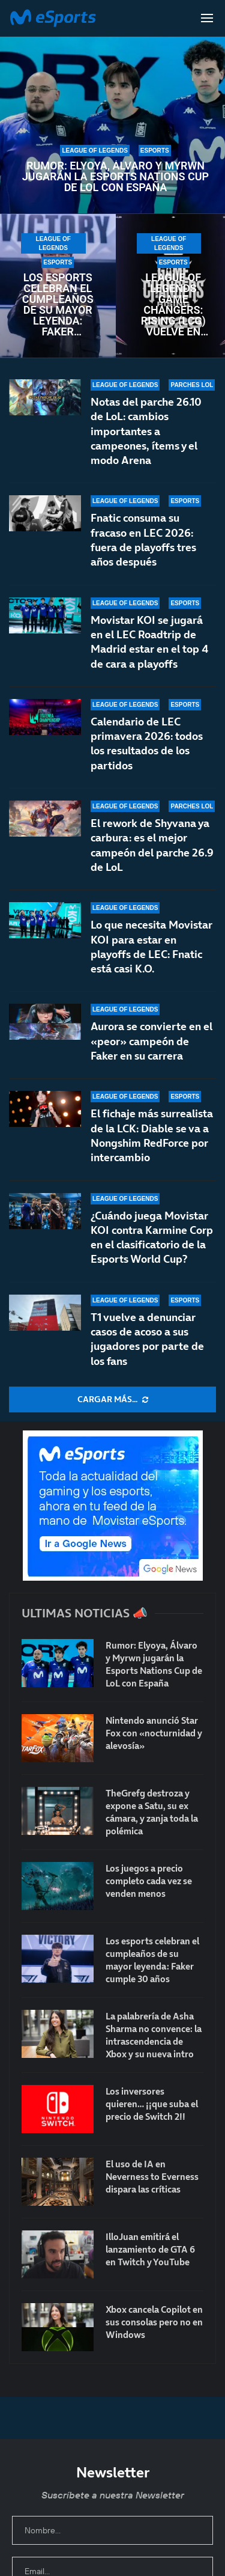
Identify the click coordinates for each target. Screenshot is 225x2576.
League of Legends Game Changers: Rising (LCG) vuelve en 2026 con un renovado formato (173, 304)
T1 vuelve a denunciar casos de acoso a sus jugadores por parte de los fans (147, 1339)
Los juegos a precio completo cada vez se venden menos (149, 1881)
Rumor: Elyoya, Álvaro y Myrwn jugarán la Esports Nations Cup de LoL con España (115, 176)
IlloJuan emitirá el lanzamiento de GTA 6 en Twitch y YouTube (150, 2249)
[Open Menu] (207, 18)
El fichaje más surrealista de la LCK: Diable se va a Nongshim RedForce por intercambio (152, 1135)
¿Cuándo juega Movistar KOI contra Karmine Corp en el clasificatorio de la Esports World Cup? (152, 1237)
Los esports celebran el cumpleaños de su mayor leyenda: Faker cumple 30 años (58, 304)
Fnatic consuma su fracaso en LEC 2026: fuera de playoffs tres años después (143, 539)
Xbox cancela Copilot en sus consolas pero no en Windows (154, 2322)
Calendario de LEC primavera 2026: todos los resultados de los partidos (147, 744)
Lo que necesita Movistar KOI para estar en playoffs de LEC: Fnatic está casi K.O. (151, 947)
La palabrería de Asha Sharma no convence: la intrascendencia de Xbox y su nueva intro (154, 2035)
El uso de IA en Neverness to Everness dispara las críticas (152, 2177)
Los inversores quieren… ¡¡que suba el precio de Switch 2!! (152, 2104)
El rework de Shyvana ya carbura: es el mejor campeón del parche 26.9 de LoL (152, 854)
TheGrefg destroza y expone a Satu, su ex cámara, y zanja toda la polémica (152, 1812)
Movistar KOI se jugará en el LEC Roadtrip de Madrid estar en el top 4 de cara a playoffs (149, 641)
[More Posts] (112, 1400)
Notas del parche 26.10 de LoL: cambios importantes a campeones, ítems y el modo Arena (146, 431)
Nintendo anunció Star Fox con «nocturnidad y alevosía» (154, 1733)
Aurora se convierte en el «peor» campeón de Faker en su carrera (151, 1041)
